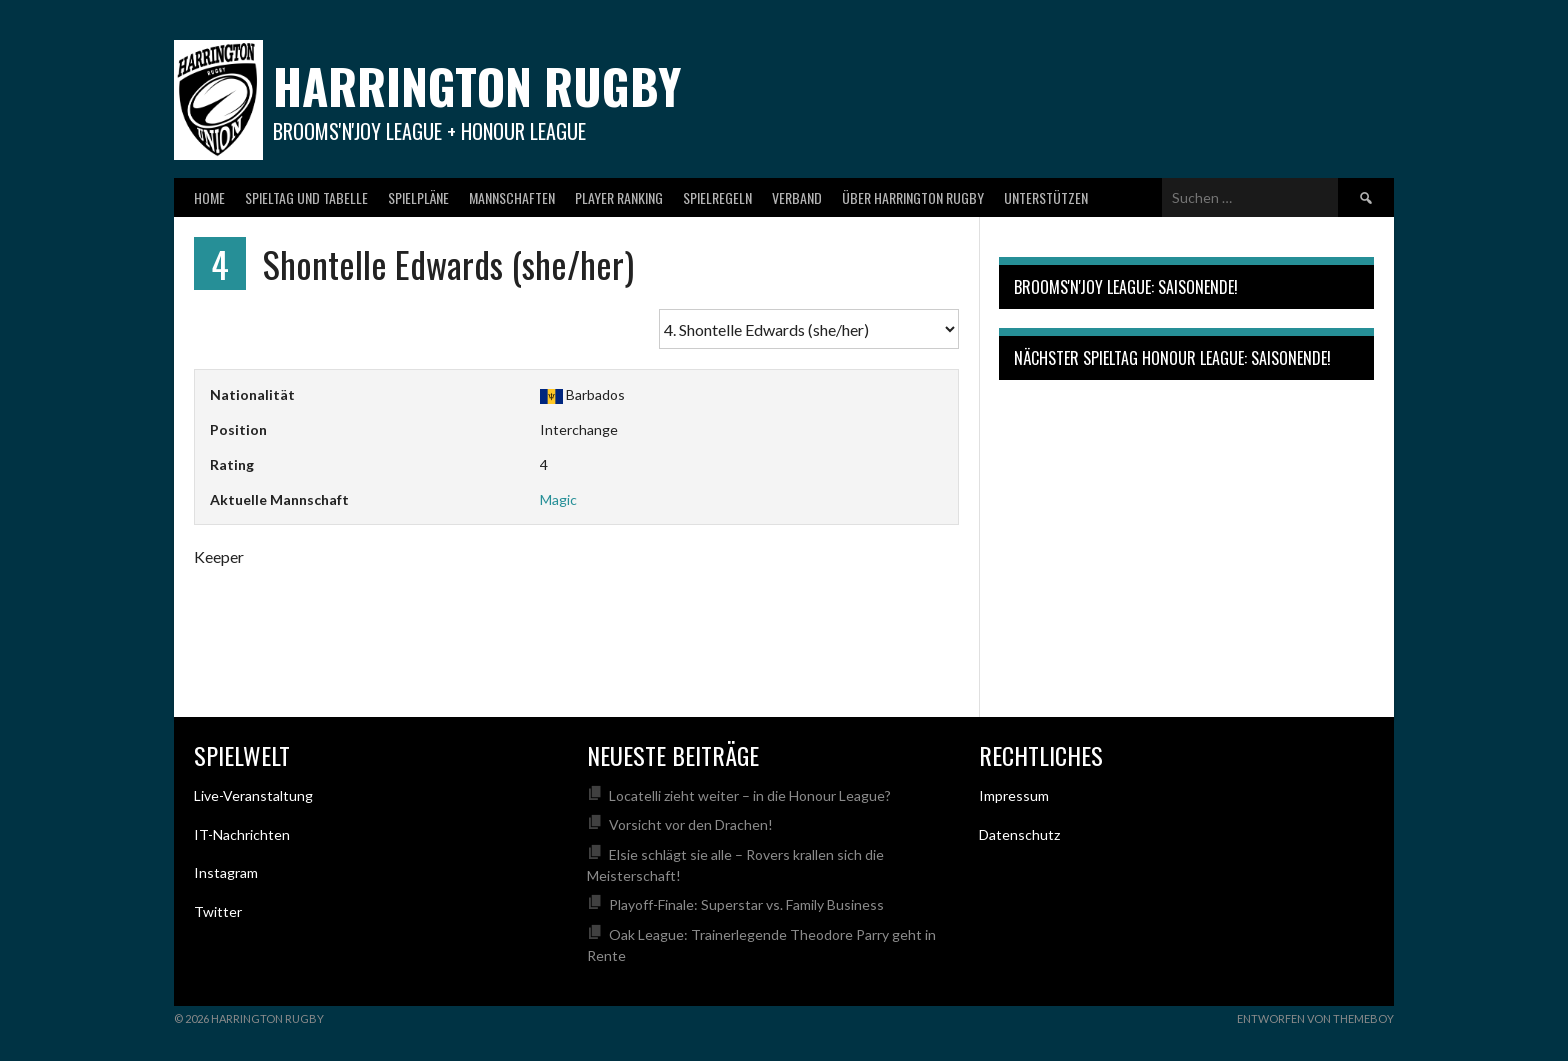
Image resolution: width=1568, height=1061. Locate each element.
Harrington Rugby (477, 85)
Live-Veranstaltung (253, 795)
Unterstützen (1046, 197)
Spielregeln (717, 197)
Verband (797, 197)
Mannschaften (512, 197)
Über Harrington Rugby (913, 197)
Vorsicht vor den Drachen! (691, 824)
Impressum (1014, 795)
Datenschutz (1019, 834)
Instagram (226, 872)
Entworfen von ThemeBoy (1315, 1018)
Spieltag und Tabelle (306, 197)
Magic (558, 499)
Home (209, 197)
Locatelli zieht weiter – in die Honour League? (750, 795)
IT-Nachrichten (242, 834)
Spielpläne (418, 197)
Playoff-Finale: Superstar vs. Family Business (746, 904)
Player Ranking (619, 197)
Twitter (218, 911)
